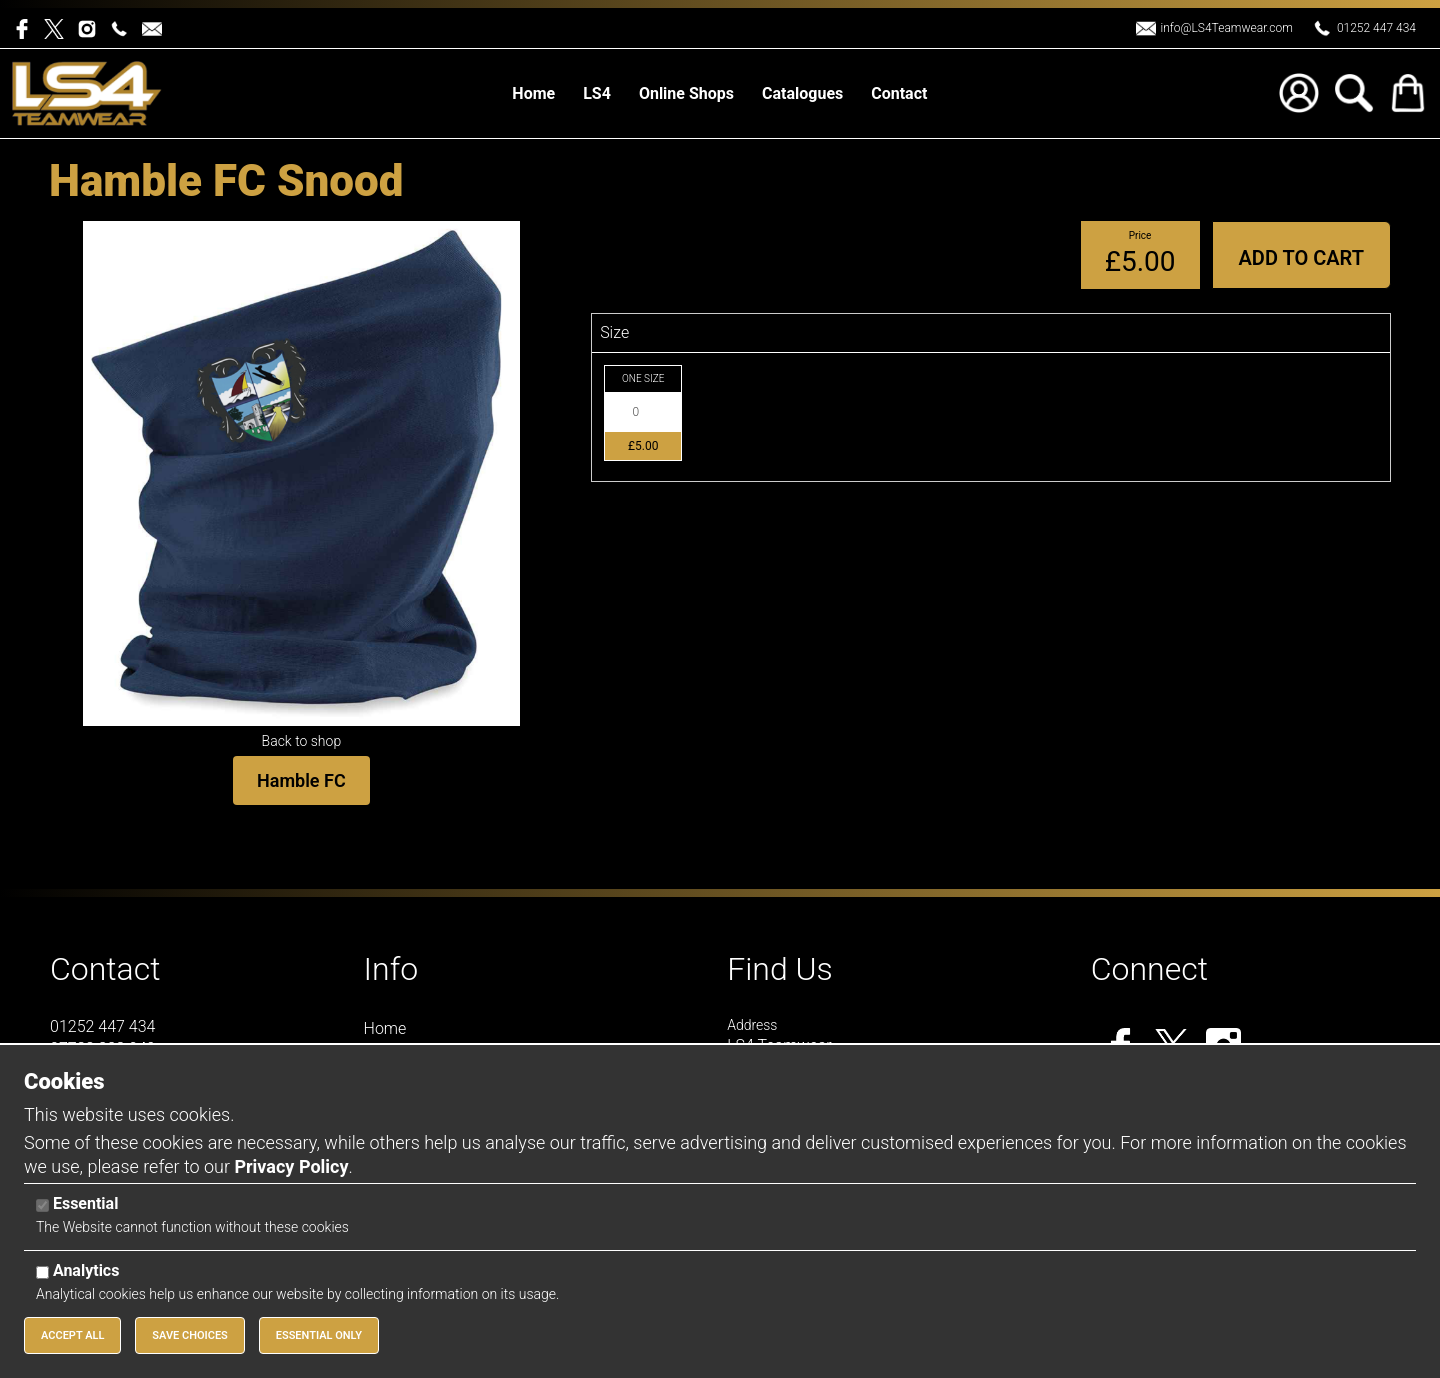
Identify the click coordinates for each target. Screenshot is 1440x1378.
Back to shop (302, 741)
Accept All (72, 1335)
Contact (105, 969)
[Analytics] (42, 1272)
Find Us (780, 969)
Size (614, 332)
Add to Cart (1301, 258)
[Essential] (42, 1205)
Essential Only (319, 1335)
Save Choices (190, 1335)
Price (1140, 235)
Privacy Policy (291, 1166)
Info (391, 969)
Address (752, 1025)
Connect (1149, 969)
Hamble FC (301, 780)
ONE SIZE (643, 378)
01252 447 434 (1376, 28)
